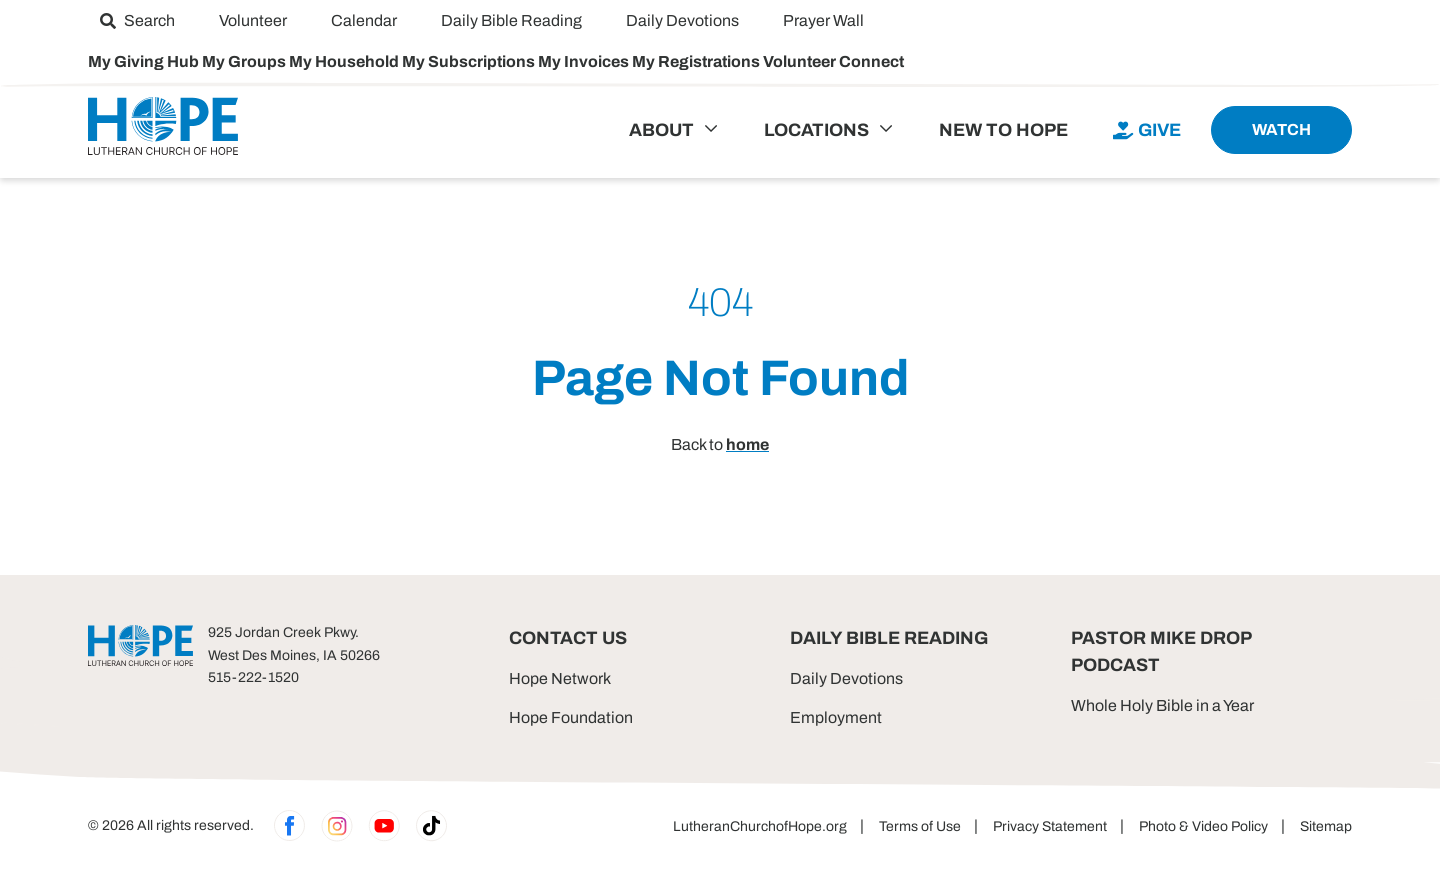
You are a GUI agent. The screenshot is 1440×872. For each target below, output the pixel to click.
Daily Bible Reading (889, 638)
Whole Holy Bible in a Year (1162, 705)
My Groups (245, 61)
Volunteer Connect (833, 61)
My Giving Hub (145, 61)
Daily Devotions (846, 678)
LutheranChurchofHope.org (760, 826)
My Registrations (697, 61)
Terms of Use (920, 826)
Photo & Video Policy (1203, 826)
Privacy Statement (1050, 826)
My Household (345, 61)
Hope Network (560, 678)
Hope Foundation (571, 717)
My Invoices (585, 61)
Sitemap (1326, 826)
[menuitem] (137, 20)
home (747, 444)
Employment (836, 717)
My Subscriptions (470, 61)
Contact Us (568, 638)
